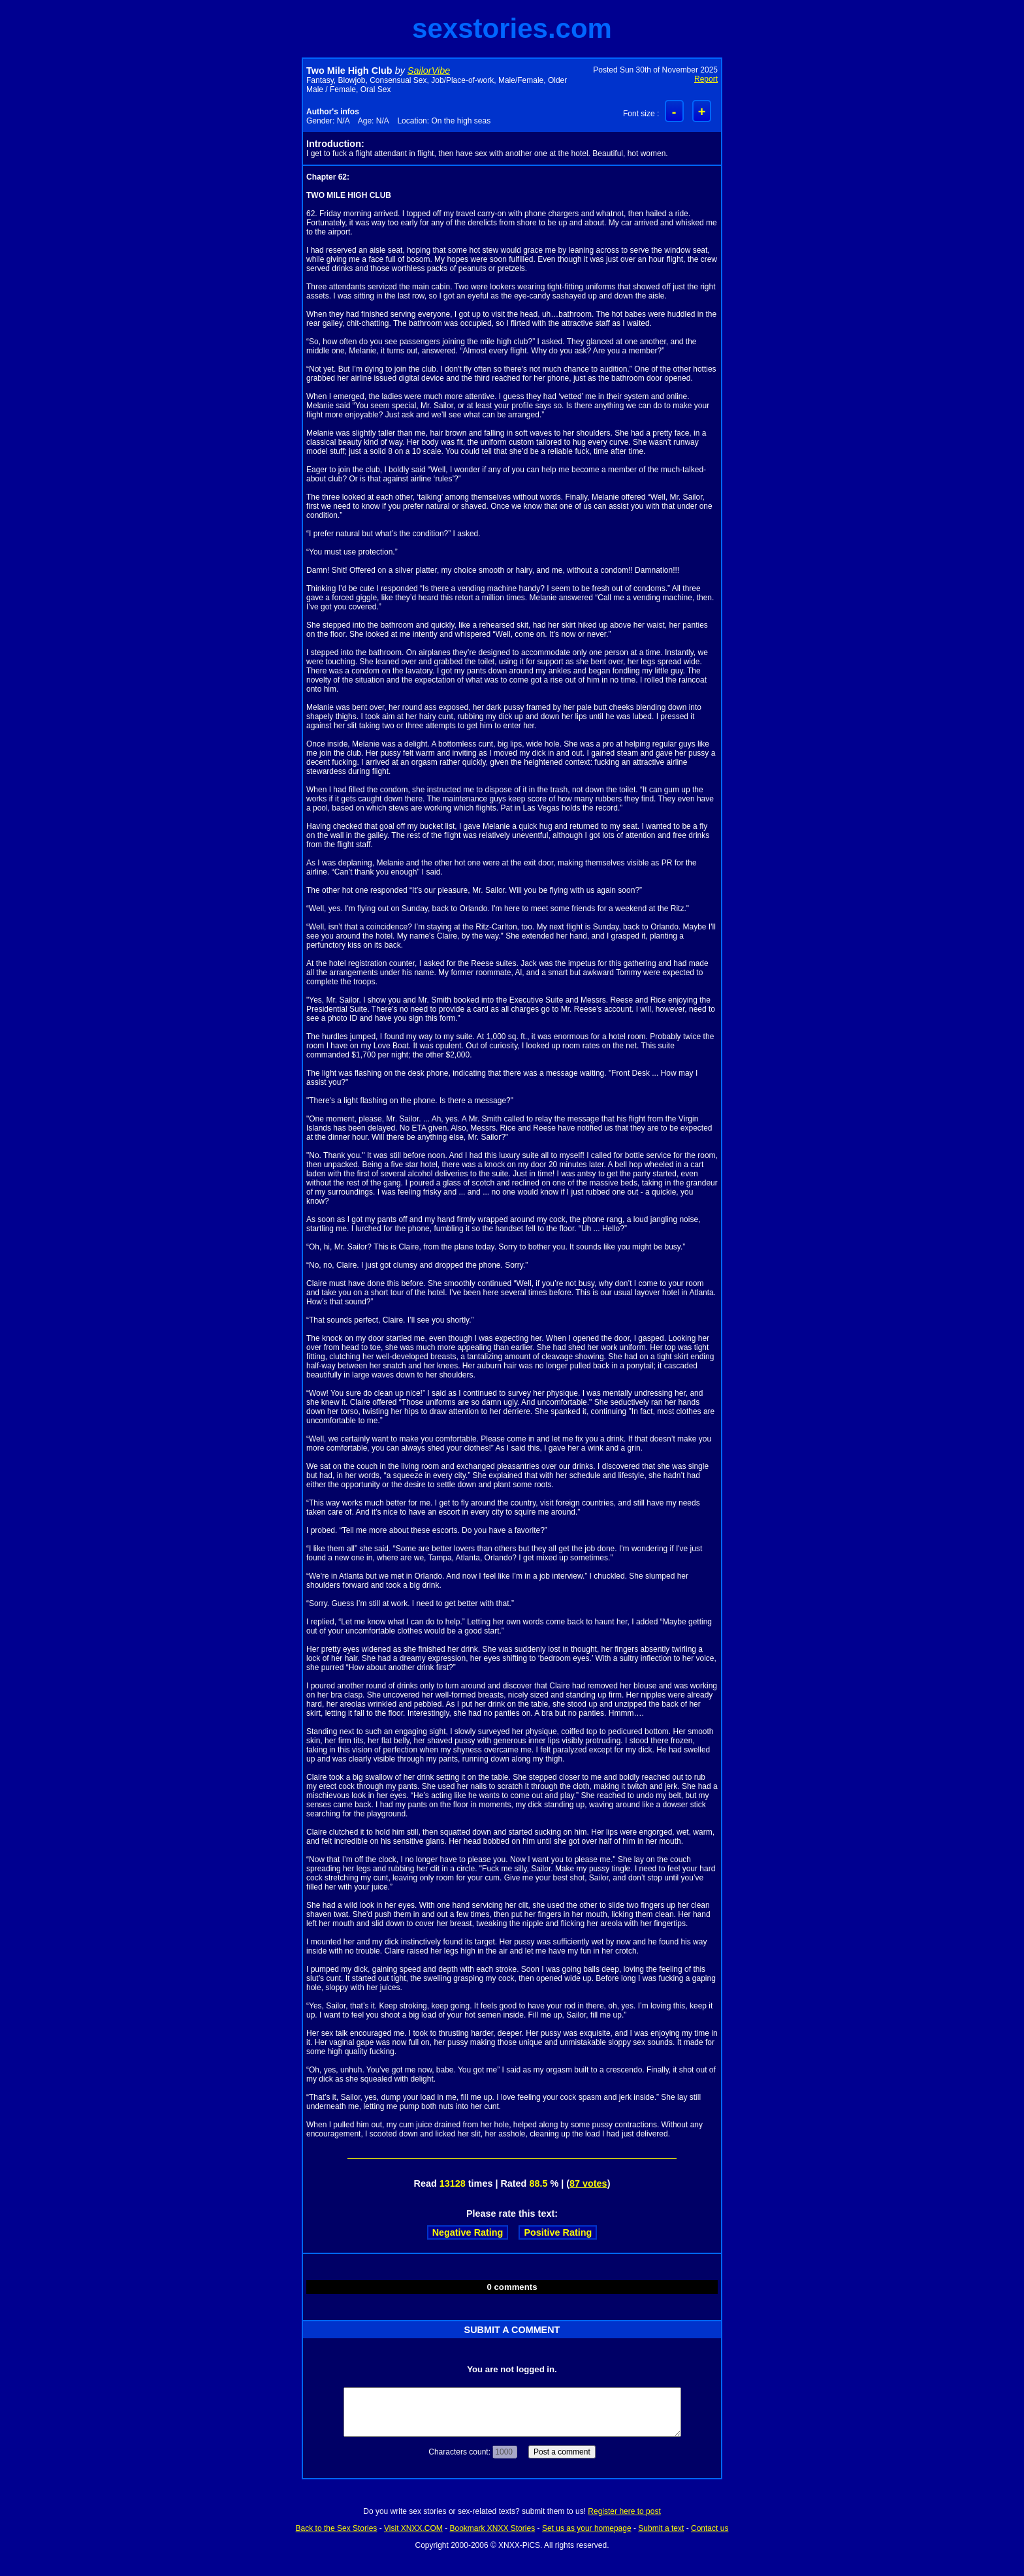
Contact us (709, 2528)
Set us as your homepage (587, 2528)
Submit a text (661, 2528)
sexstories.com (512, 28)
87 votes (588, 2183)
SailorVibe (429, 70)
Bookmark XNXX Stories (492, 2528)
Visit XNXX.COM (413, 2528)
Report (706, 79)
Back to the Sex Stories (336, 2528)
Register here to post (624, 2511)
